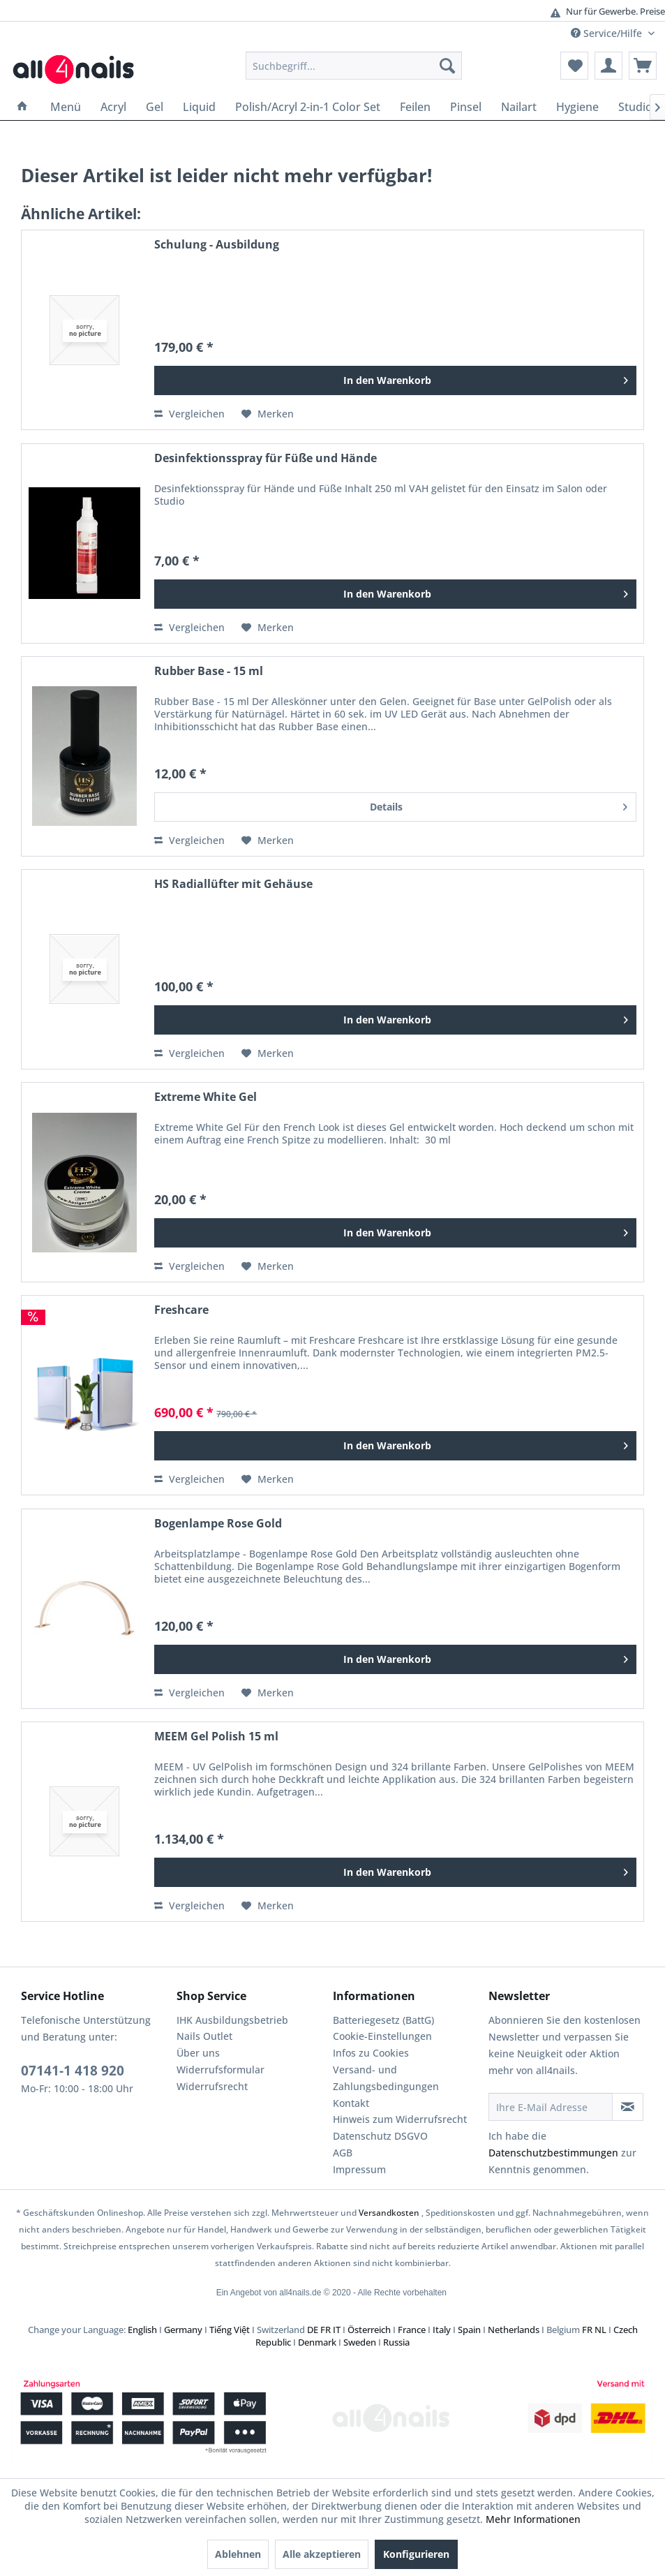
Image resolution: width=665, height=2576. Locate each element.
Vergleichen (189, 413)
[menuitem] (354, 66)
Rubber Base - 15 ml (208, 671)
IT (337, 2329)
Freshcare (181, 1310)
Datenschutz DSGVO (380, 2135)
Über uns (198, 2052)
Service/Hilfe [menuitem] (608, 33)
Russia (396, 2342)
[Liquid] (199, 107)
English (142, 2329)
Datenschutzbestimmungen (553, 2152)
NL (600, 2329)
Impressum (359, 2169)
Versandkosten (389, 2213)
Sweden (359, 2342)
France (412, 2329)
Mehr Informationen (533, 2519)
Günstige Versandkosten (325, 11)
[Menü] (65, 107)
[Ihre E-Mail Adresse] (550, 2107)
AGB (342, 2152)
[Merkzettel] (574, 66)
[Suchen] (447, 66)
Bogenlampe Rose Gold (218, 1523)
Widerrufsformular (220, 2069)
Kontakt (351, 2103)
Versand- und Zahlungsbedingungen (386, 2078)
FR (325, 2329)
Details (498, 804)
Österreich (369, 2329)
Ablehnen (238, 2554)
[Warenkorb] (643, 66)
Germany (183, 2329)
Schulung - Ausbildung (216, 244)
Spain (469, 2329)
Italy (442, 2329)
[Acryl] (113, 107)
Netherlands (513, 2329)
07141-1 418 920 (72, 2070)
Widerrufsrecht (212, 2086)
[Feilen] (415, 107)
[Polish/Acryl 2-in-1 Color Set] (307, 107)
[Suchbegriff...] (354, 66)
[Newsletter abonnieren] (627, 2107)
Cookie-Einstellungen (382, 2036)
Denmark (317, 2342)
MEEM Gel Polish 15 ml (216, 1736)
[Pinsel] (465, 107)
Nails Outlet (204, 2036)
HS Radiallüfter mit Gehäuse (233, 884)
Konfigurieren (416, 2554)
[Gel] (154, 107)
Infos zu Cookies (371, 2052)
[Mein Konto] (608, 66)
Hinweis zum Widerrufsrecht (400, 2119)
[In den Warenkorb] (395, 380)
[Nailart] (518, 107)
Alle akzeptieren (322, 2554)
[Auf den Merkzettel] (267, 414)
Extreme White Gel (205, 1097)
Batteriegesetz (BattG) (383, 2020)
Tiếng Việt (229, 2329)
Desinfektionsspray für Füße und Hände (265, 458)
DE (312, 2329)
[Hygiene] (577, 107)
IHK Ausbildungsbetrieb (232, 2020)
